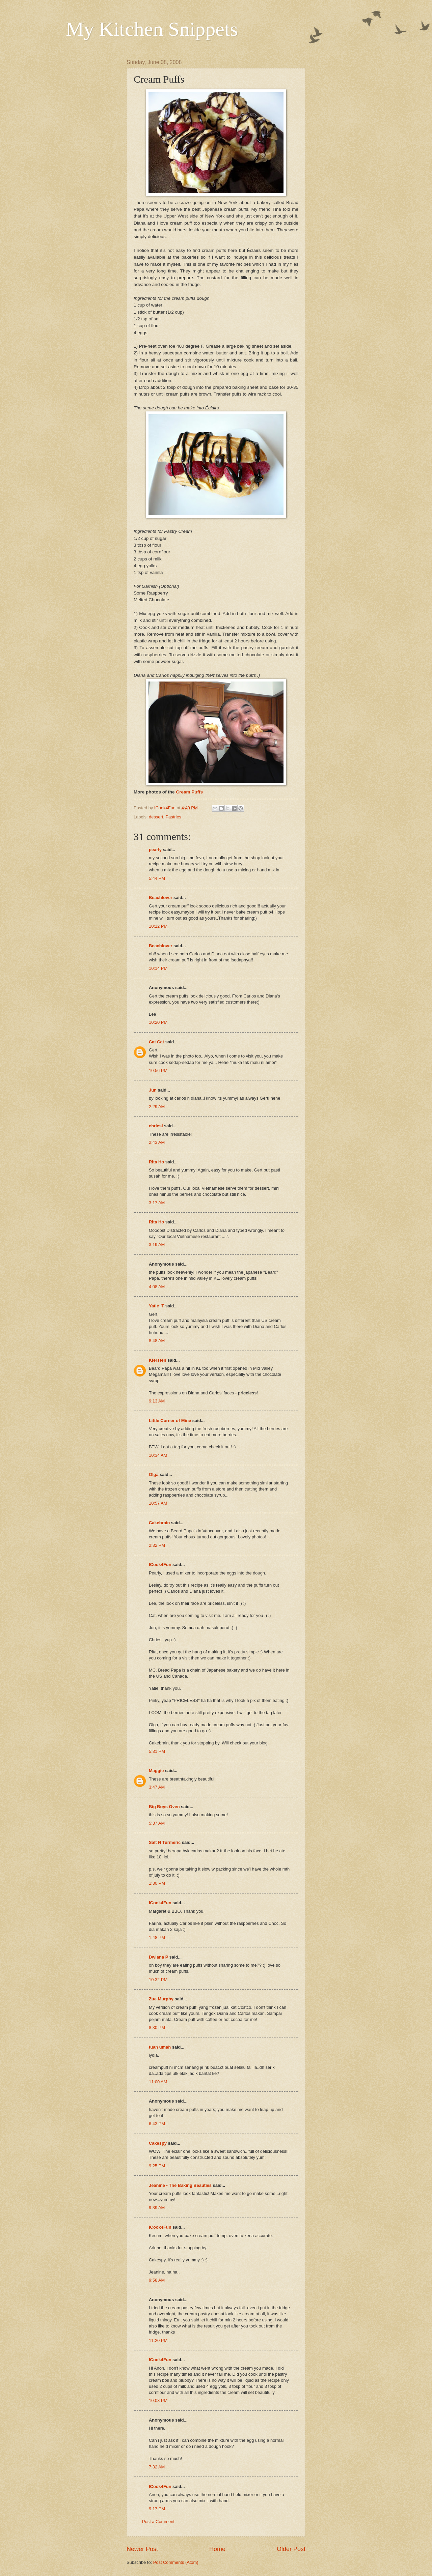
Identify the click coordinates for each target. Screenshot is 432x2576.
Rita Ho (156, 1161)
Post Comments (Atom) (175, 2562)
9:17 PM (157, 2508)
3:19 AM (157, 1244)
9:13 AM (157, 1400)
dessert (156, 816)
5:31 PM (157, 1751)
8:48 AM (157, 1340)
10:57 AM (158, 1503)
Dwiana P (158, 1957)
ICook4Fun (160, 1564)
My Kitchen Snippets (152, 29)
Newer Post (142, 2549)
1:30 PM (157, 1883)
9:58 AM (157, 2280)
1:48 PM (157, 1937)
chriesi (156, 1125)
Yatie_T (156, 1305)
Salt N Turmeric (165, 1842)
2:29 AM (157, 1106)
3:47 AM (157, 1787)
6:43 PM (157, 2123)
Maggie (156, 1770)
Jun (153, 1090)
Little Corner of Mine (170, 1420)
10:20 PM (158, 1022)
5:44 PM (157, 878)
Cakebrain (159, 1522)
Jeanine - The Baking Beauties (180, 2185)
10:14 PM (158, 968)
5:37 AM (157, 1823)
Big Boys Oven (164, 1806)
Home (217, 2549)
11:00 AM (158, 2081)
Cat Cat (156, 1041)
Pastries (174, 816)
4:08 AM (157, 1286)
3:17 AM (157, 1202)
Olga (154, 1474)
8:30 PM (157, 2027)
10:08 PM (158, 2400)
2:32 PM (157, 1545)
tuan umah (160, 2047)
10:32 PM (158, 1979)
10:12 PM (158, 926)
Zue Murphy (161, 1998)
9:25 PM (157, 2165)
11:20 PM (158, 2340)
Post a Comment (158, 2521)
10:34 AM (158, 1455)
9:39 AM (157, 2207)
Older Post (291, 2549)
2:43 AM (157, 1142)
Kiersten (157, 1360)
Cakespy (158, 2143)
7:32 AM (157, 2466)
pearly (155, 849)
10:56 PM (158, 1070)
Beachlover (160, 897)
